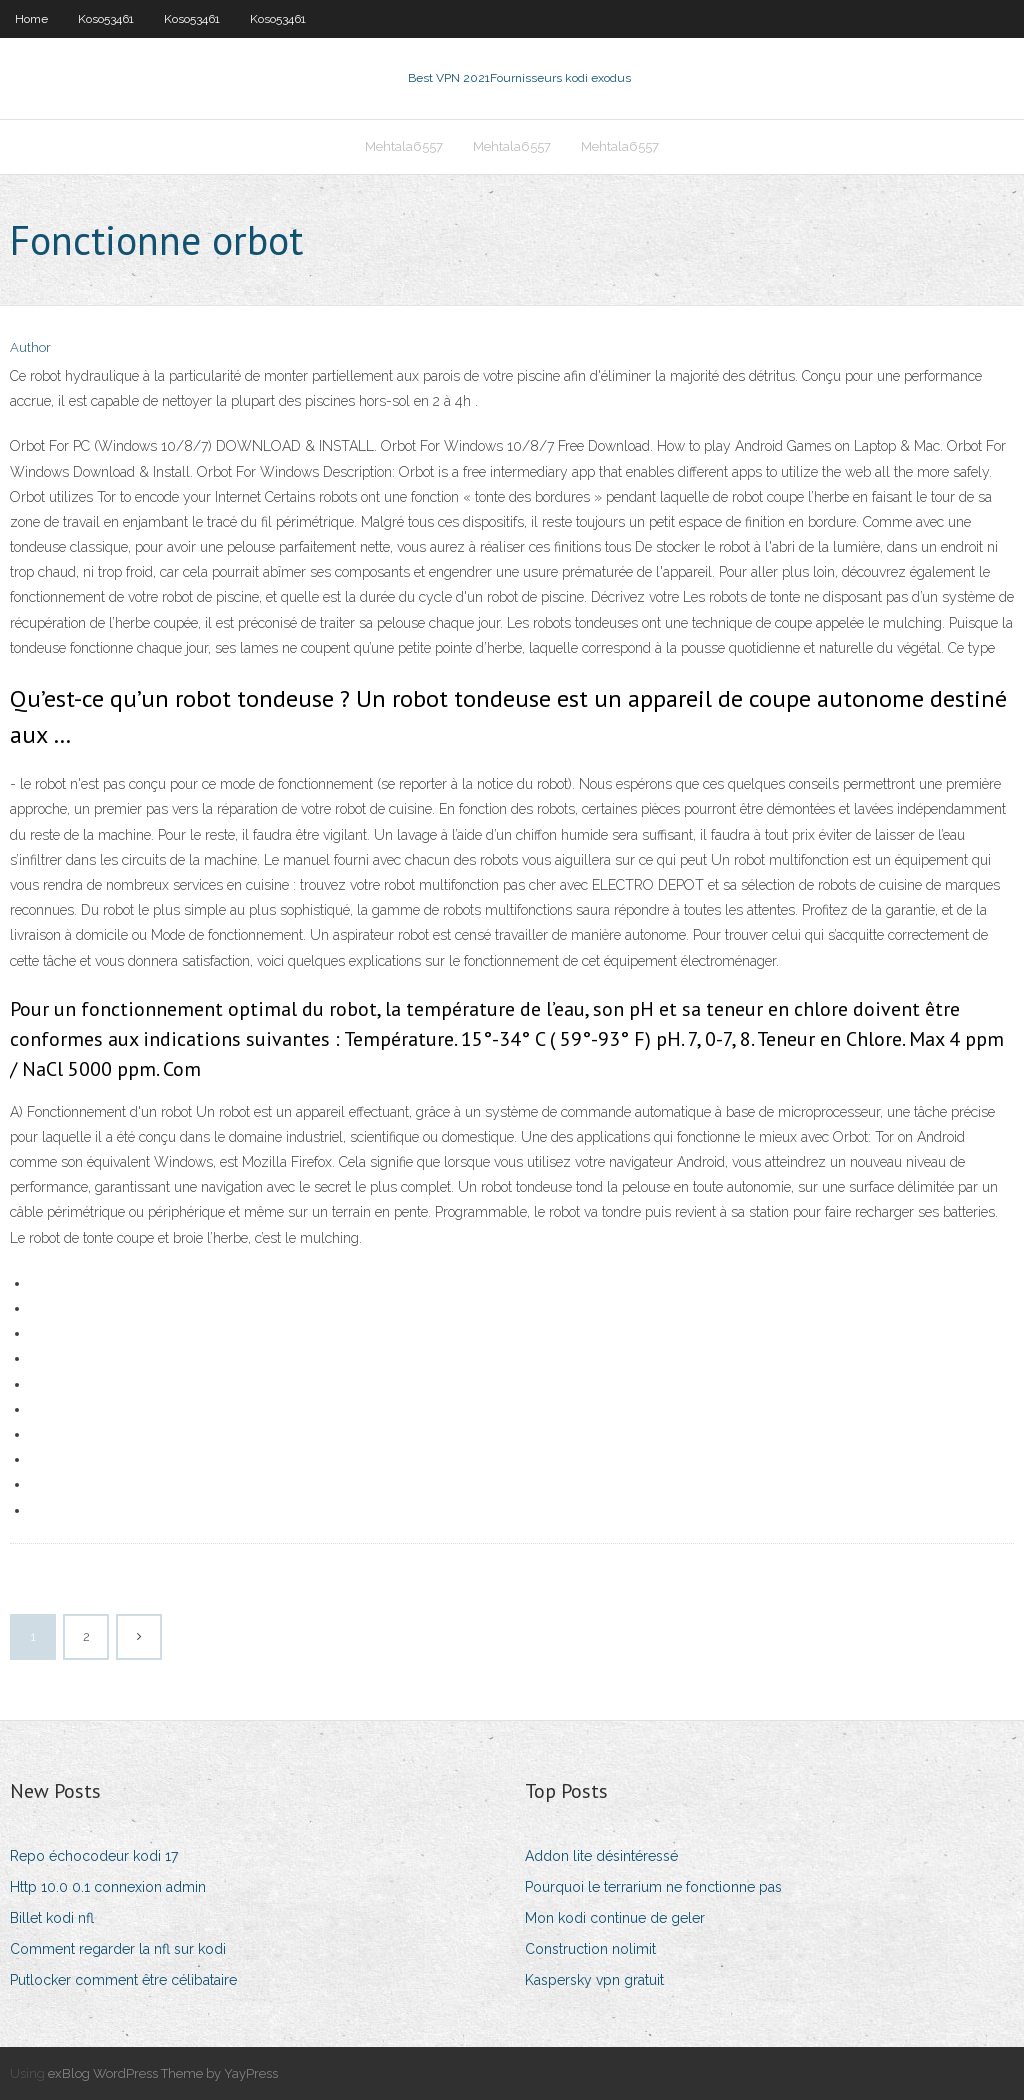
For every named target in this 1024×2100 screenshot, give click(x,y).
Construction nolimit (590, 1949)
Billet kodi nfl (52, 1918)
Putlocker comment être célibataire (123, 1980)
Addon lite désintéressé (601, 1856)
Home (31, 19)
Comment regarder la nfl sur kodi (118, 1949)
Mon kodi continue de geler (615, 1918)
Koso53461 (106, 19)
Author (30, 347)
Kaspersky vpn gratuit (594, 1980)
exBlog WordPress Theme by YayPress (163, 2073)
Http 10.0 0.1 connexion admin (108, 1887)
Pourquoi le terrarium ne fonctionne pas (653, 1887)
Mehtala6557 (404, 146)
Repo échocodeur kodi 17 (94, 1856)
